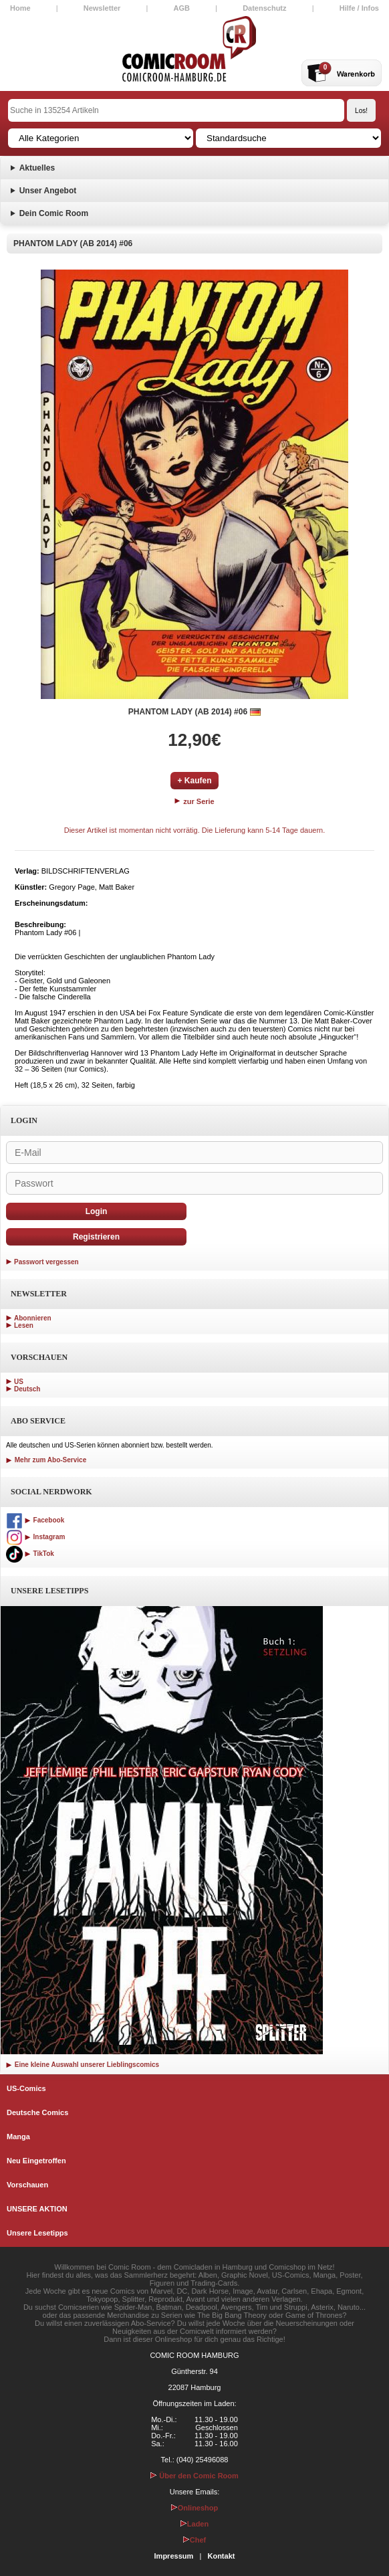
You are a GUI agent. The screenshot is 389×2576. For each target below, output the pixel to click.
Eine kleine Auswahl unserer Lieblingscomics (82, 2064)
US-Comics (26, 2088)
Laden (194, 2524)
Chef (194, 2540)
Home (20, 8)
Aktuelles (37, 168)
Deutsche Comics (37, 2112)
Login (97, 1211)
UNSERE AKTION (37, 2209)
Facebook (35, 1520)
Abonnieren (32, 1318)
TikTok (30, 1553)
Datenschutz (264, 8)
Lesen (23, 1325)
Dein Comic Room (53, 213)
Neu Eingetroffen (36, 2161)
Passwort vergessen (46, 1262)
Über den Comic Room (194, 2476)
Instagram (35, 1537)
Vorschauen (27, 2185)
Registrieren (96, 1237)
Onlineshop (195, 2508)
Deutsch (27, 1389)
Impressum (174, 2556)
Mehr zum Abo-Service (46, 1460)
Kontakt (221, 2556)
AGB (182, 8)
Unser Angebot (48, 190)
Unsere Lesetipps (37, 2233)
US (18, 1381)
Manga (18, 2137)
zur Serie (194, 801)
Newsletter (102, 8)
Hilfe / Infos (359, 8)
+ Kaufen (194, 780)
